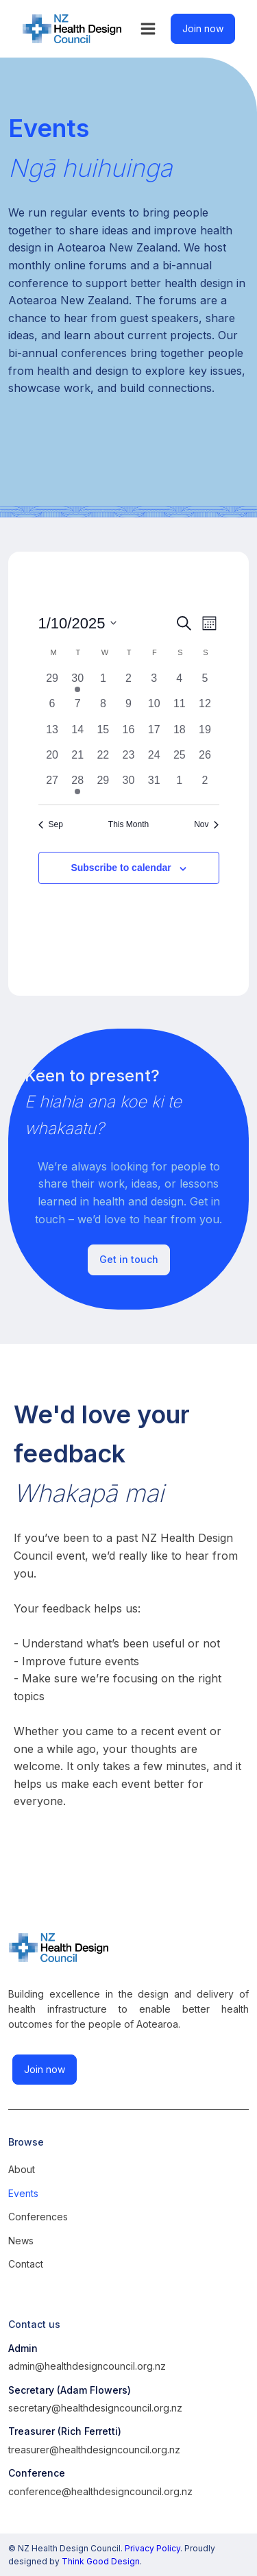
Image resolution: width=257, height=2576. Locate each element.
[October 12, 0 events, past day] (204, 708)
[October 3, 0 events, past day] (154, 683)
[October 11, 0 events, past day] (179, 708)
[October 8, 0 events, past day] (103, 708)
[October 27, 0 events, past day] (52, 785)
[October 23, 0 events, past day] (128, 759)
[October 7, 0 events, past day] (77, 708)
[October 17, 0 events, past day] (154, 734)
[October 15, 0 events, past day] (103, 734)
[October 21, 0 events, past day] (77, 759)
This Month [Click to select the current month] (128, 824)
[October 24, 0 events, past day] (154, 759)
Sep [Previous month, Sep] (50, 824)
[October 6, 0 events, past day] (52, 708)
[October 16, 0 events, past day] (128, 734)
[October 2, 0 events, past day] (128, 683)
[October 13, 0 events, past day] (52, 734)
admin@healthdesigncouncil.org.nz (87, 2366)
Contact (25, 2264)
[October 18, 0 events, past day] (179, 734)
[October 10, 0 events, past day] (154, 708)
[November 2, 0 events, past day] (204, 785)
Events (23, 2193)
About (21, 2169)
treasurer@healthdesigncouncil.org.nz (94, 2449)
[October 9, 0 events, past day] (128, 708)
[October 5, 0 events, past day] (204, 683)
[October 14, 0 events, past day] (77, 734)
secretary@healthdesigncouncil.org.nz (95, 2408)
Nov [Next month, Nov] (206, 824)
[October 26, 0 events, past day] (204, 759)
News (21, 2240)
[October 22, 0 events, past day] (103, 759)
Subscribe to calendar (121, 867)
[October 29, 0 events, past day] (103, 785)
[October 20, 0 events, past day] (52, 759)
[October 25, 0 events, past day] (179, 759)
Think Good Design (101, 2561)
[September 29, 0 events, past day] (52, 683)
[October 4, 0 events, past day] (179, 683)
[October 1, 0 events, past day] (103, 683)
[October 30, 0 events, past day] (128, 785)
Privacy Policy (152, 2548)
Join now (202, 28)
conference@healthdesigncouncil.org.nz (100, 2491)
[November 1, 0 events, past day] (179, 785)
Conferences (38, 2216)
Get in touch (128, 1259)
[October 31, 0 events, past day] (154, 785)
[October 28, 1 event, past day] (77, 785)
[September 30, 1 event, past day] (77, 683)
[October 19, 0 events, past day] (204, 734)
